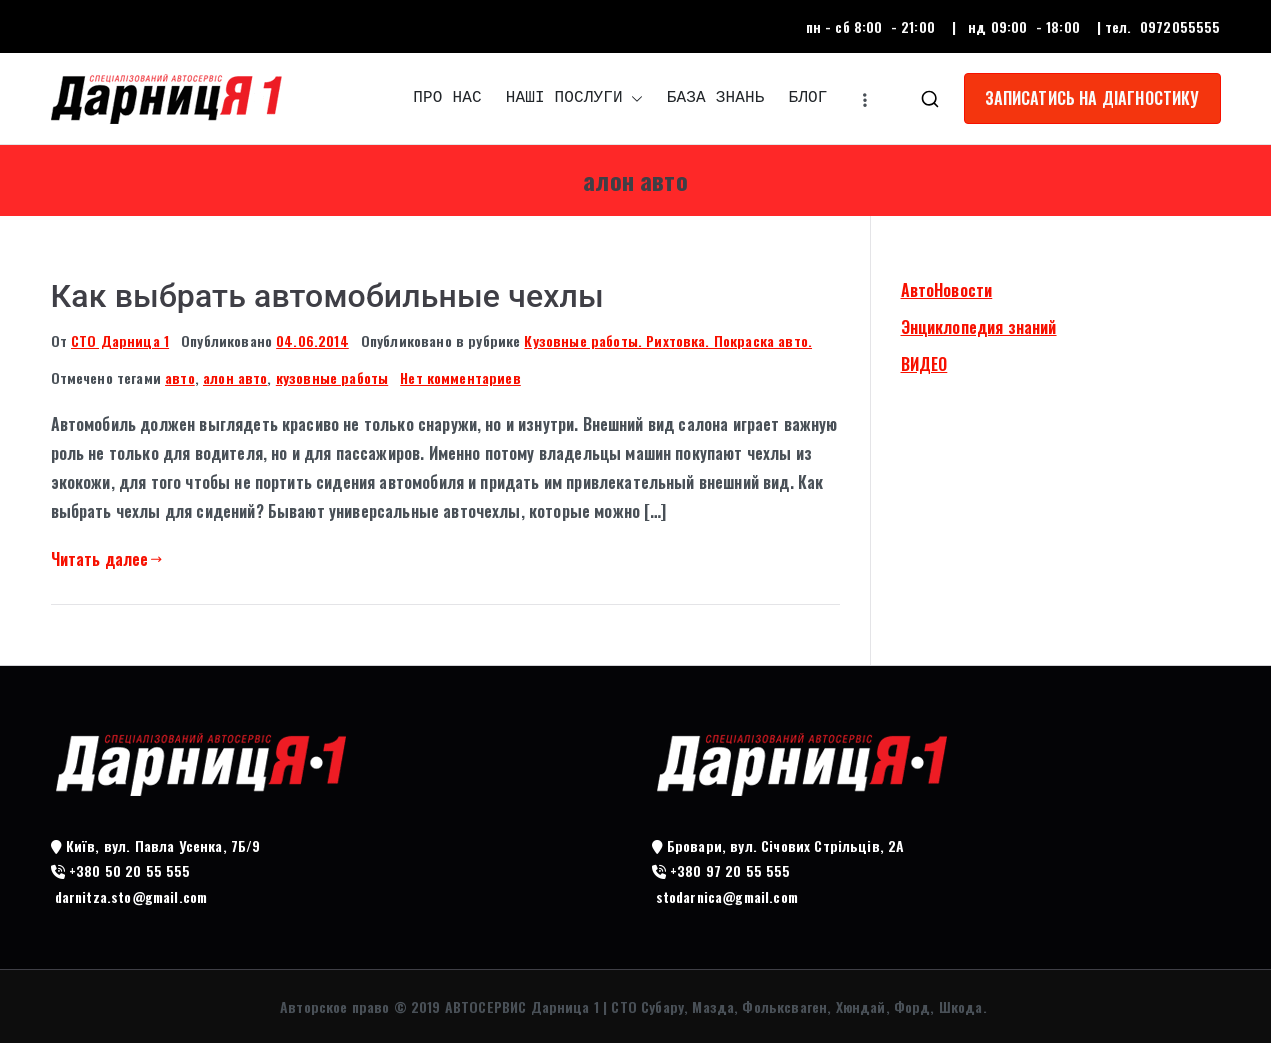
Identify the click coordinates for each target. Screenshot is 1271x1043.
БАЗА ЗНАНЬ (716, 98)
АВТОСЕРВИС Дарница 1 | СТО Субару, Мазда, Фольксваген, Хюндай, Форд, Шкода (714, 1006)
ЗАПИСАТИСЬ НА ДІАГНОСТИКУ (1092, 98)
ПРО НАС (447, 98)
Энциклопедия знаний (979, 327)
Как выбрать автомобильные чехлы (327, 296)
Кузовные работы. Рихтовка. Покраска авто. (668, 340)
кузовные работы (332, 377)
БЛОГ (807, 98)
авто (180, 377)
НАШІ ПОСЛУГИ (574, 98)
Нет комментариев (460, 377)
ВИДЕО (924, 364)
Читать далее (107, 559)
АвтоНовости (947, 290)
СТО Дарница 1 (120, 340)
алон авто (235, 377)
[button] (633, 98)
